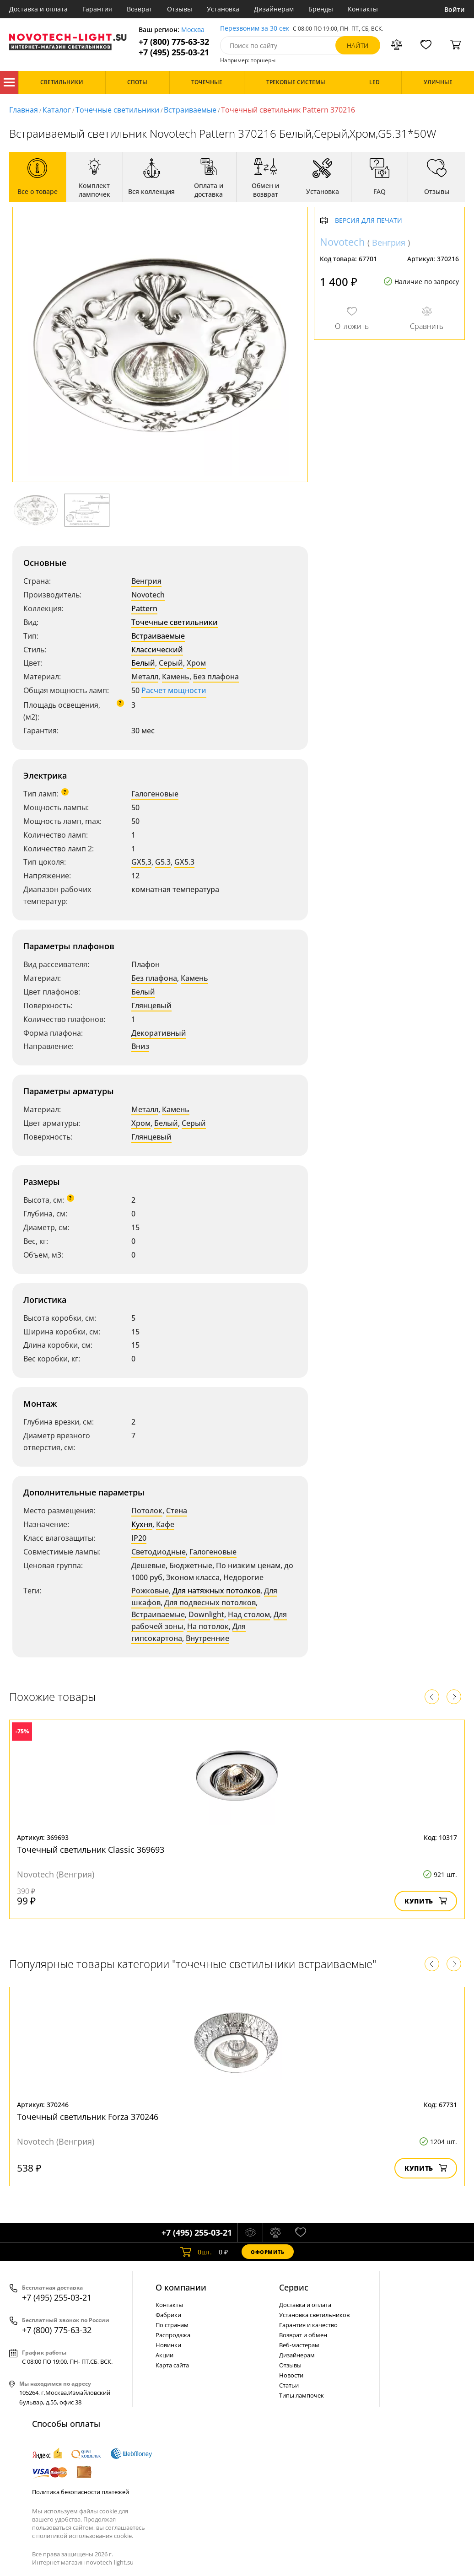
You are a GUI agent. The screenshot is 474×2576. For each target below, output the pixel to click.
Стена (176, 1511)
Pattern (144, 608)
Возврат (139, 9)
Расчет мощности (173, 690)
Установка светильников (314, 2315)
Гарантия (97, 9)
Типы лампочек (301, 2395)
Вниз (140, 1046)
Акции (164, 2355)
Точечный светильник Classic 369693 (90, 1849)
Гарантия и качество (308, 2325)
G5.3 (163, 862)
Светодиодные (158, 1552)
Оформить (268, 2251)
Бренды (320, 9)
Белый (143, 663)
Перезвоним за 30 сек (254, 28)
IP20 (138, 1538)
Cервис (293, 2287)
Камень (175, 677)
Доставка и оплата (38, 9)
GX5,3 (141, 862)
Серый (171, 663)
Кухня (141, 1524)
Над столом (249, 1614)
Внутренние (207, 1638)
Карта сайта (172, 2365)
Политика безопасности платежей (80, 2492)
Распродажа (173, 2335)
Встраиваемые (190, 110)
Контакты (363, 9)
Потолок (146, 1511)
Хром (196, 663)
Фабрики (168, 2315)
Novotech (148, 595)
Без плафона (216, 677)
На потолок (208, 1626)
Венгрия (146, 581)
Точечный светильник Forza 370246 (87, 2116)
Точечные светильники (117, 110)
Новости (291, 2375)
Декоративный (158, 1033)
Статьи (289, 2385)
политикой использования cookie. (84, 2536)
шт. (196, 2251)
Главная (23, 110)
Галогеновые (154, 794)
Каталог (9, 82)
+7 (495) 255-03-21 (174, 52)
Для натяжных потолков (216, 1591)
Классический (157, 650)
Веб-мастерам (299, 2345)
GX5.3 (184, 862)
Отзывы (179, 9)
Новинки (168, 2345)
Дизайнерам (274, 9)
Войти (454, 9)
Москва (193, 30)
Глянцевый (151, 1005)
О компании (181, 2287)
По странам (172, 2325)
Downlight (206, 1614)
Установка (223, 9)
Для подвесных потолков (210, 1602)
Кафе (165, 1524)
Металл (144, 677)
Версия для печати (368, 221)
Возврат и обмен (303, 2335)
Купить (425, 1901)
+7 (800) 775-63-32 (174, 42)
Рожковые (150, 1591)
